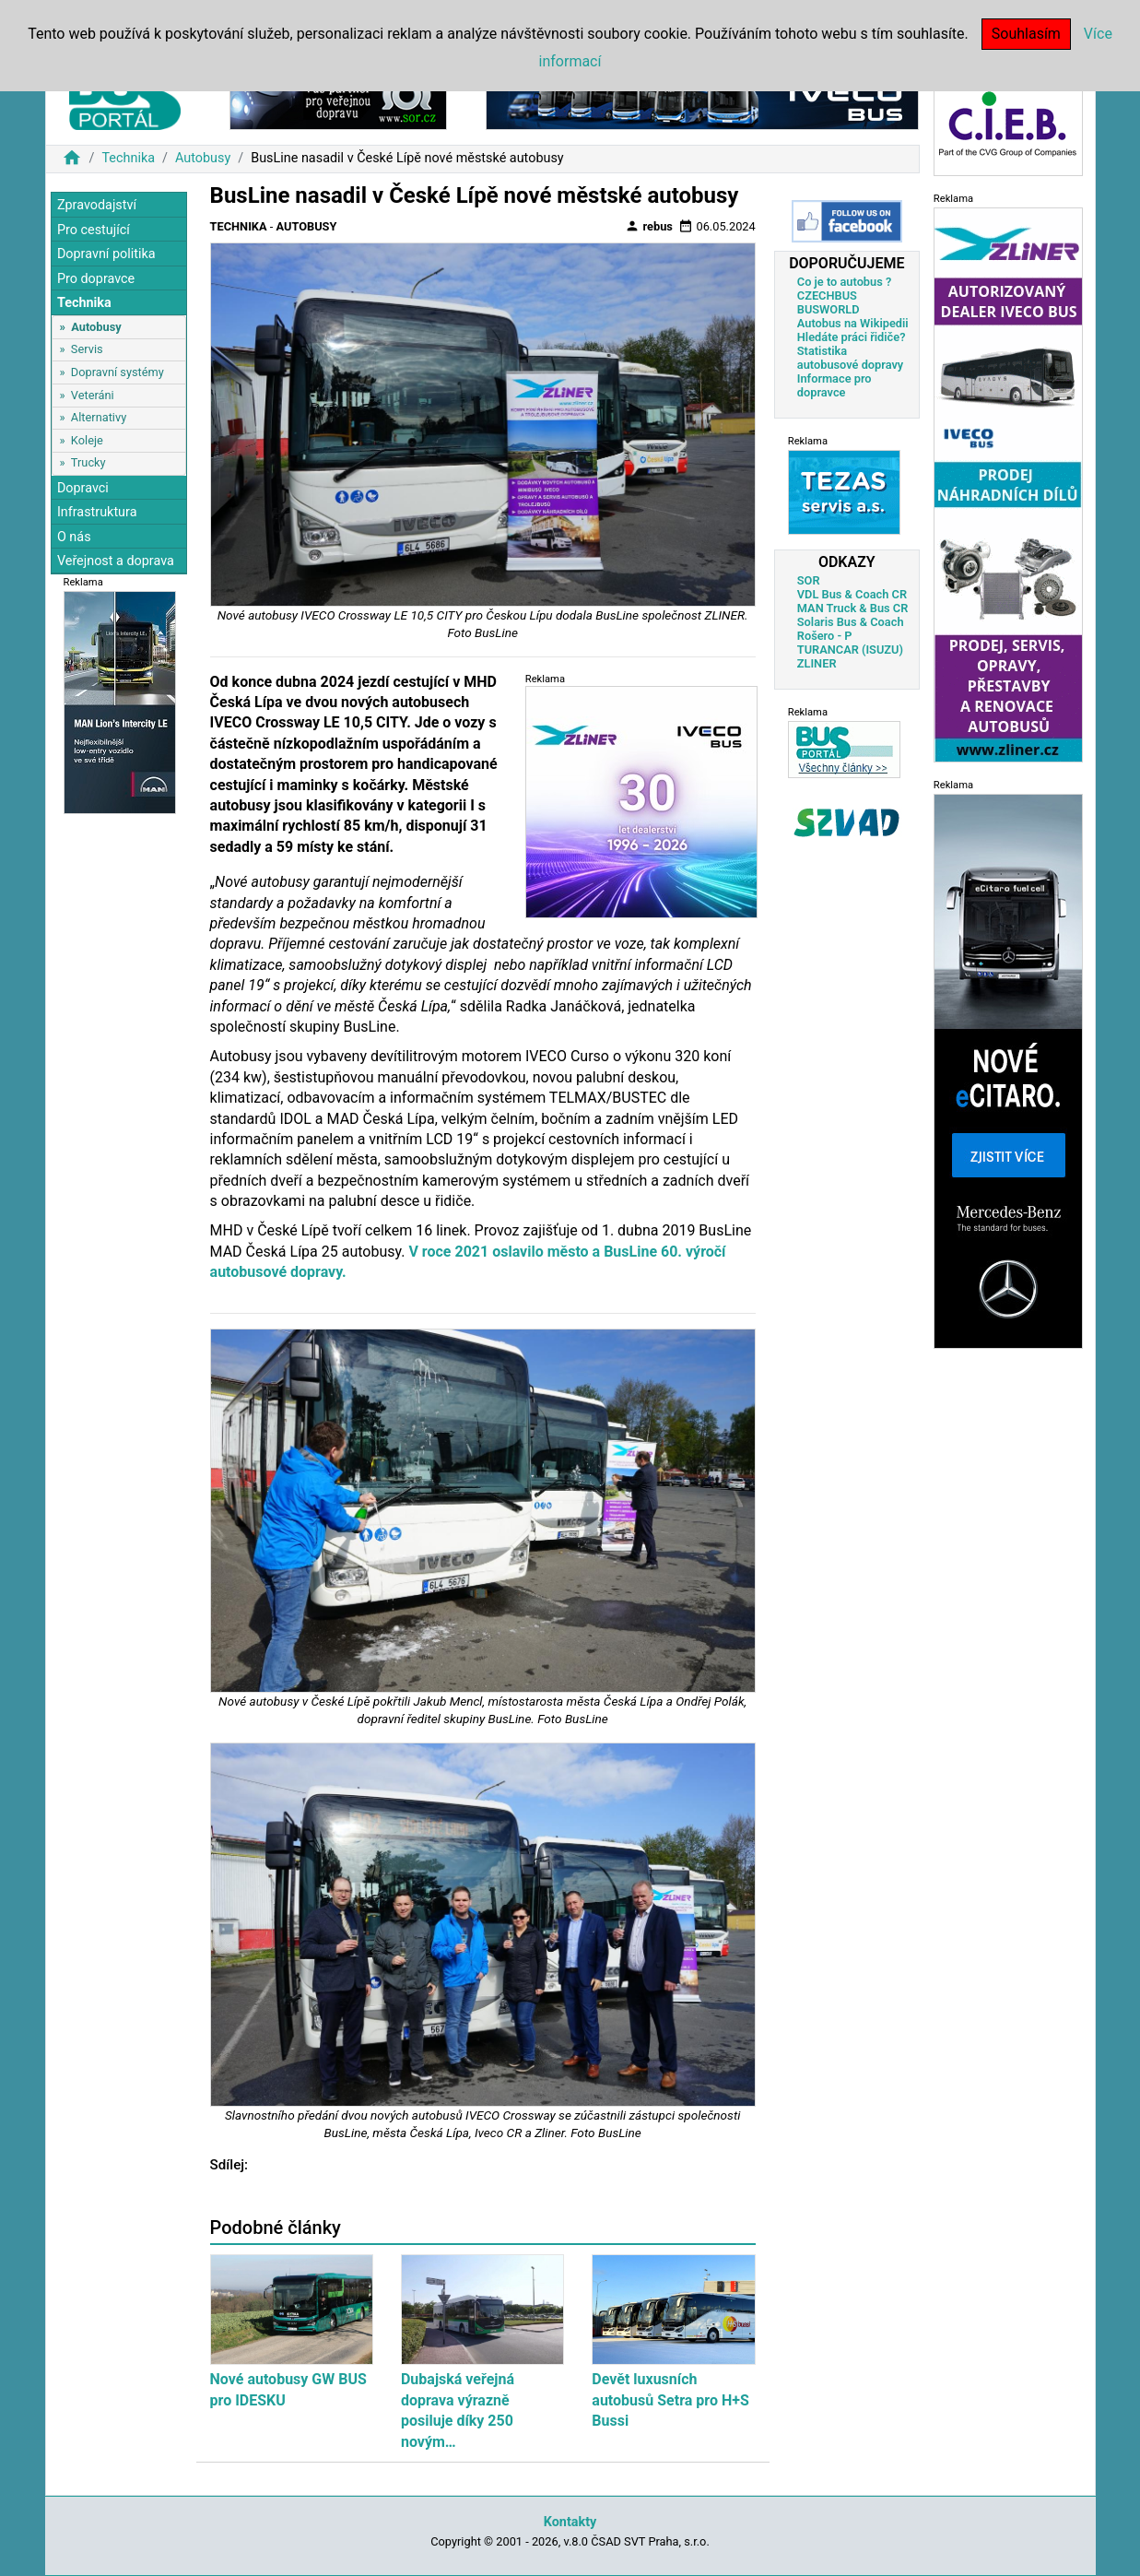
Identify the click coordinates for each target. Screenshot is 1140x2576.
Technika (128, 158)
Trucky (88, 462)
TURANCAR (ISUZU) (850, 649)
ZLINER (817, 663)
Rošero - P (824, 636)
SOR (808, 580)
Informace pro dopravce (834, 385)
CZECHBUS (827, 295)
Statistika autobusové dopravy (850, 358)
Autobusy (202, 158)
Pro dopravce (96, 279)
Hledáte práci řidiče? (851, 337)
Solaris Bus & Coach (850, 622)
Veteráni (92, 395)
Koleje (87, 440)
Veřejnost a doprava (115, 561)
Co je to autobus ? (844, 282)
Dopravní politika (106, 254)
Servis (87, 349)
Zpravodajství (96, 205)
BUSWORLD (828, 309)
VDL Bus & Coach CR (852, 594)
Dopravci (83, 488)
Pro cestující (93, 230)
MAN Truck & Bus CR (853, 608)
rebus (649, 226)
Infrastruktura (97, 512)
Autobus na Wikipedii (853, 323)
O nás (74, 537)
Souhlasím (1026, 33)
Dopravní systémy (117, 372)
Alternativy (98, 417)
